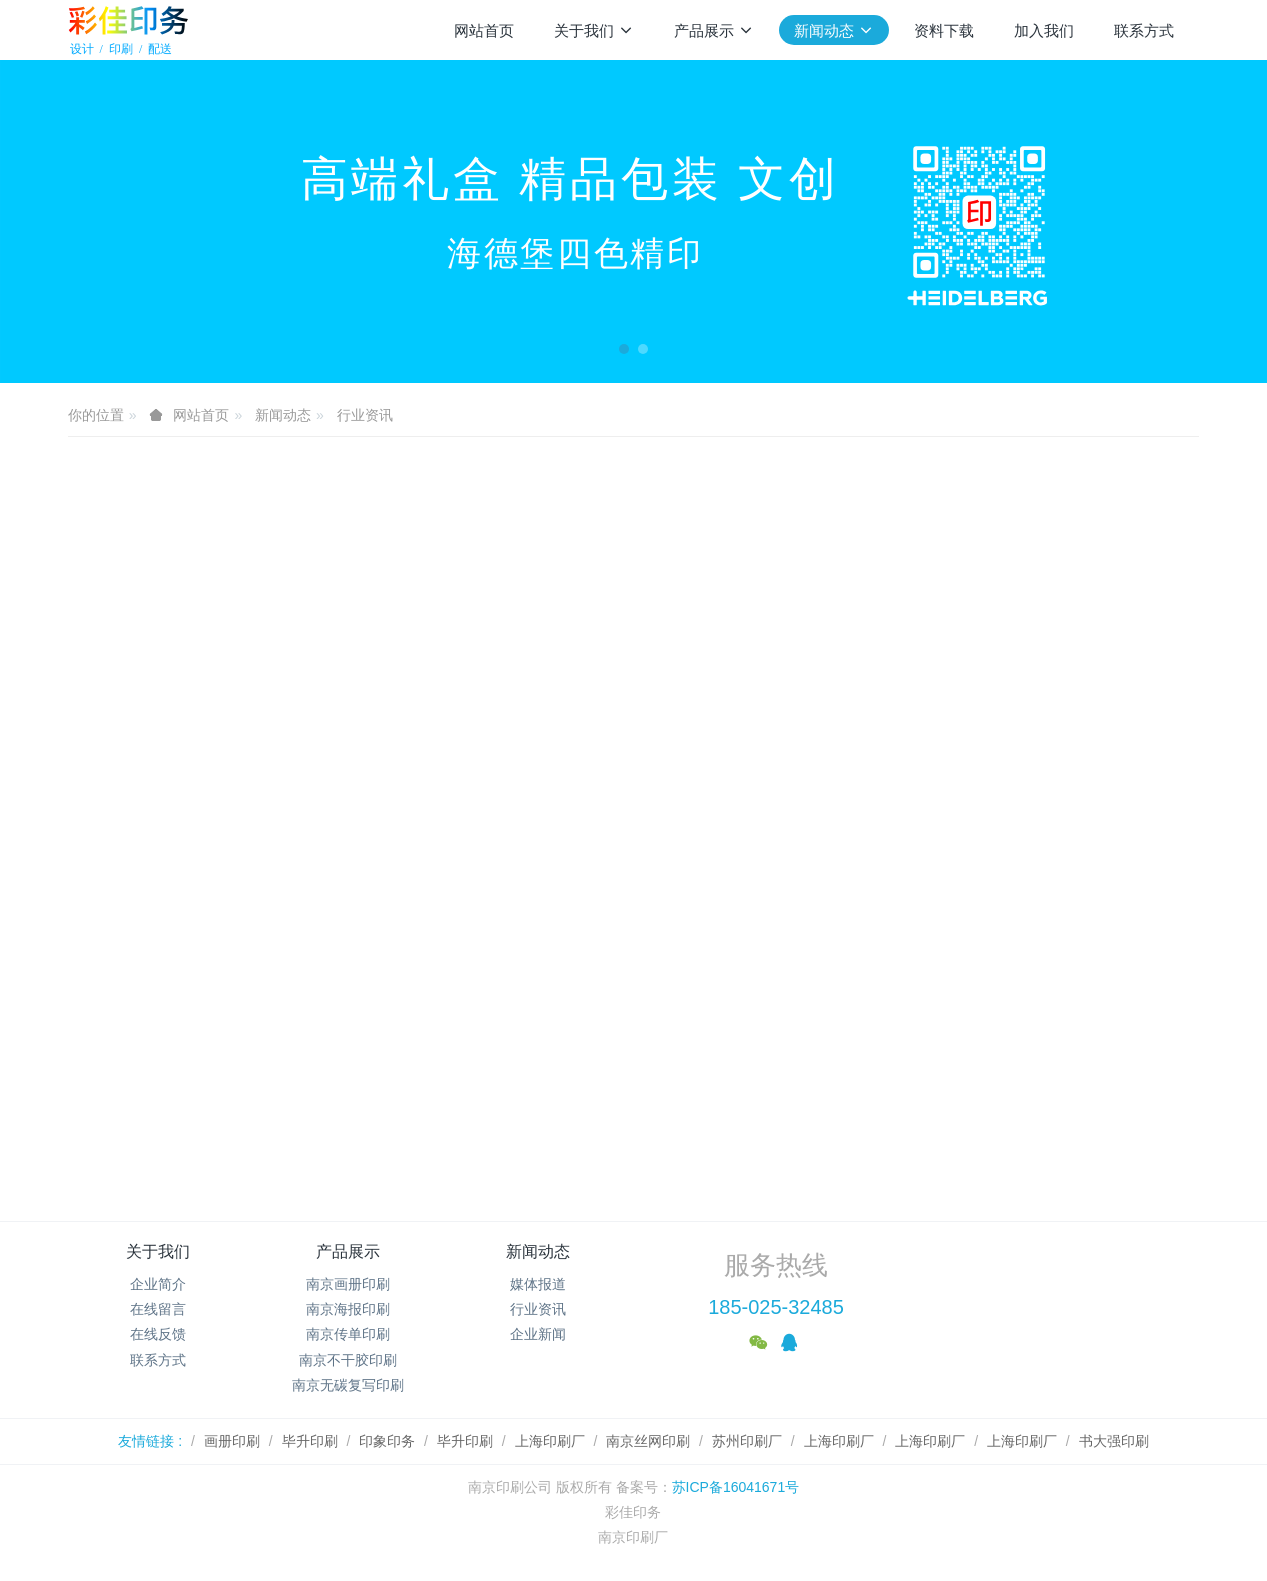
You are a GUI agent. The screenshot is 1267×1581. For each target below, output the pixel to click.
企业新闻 (538, 1334)
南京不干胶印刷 (348, 1360)
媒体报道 (538, 1284)
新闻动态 (283, 415)
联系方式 (158, 1360)
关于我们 (158, 1251)
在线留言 (158, 1309)
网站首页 (484, 30)
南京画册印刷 (348, 1284)
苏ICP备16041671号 (736, 1487)
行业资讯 (365, 415)
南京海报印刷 (348, 1309)
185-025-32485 (776, 1307)
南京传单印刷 (348, 1334)
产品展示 (348, 1251)
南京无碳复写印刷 (348, 1385)
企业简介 (158, 1284)
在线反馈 (158, 1334)
